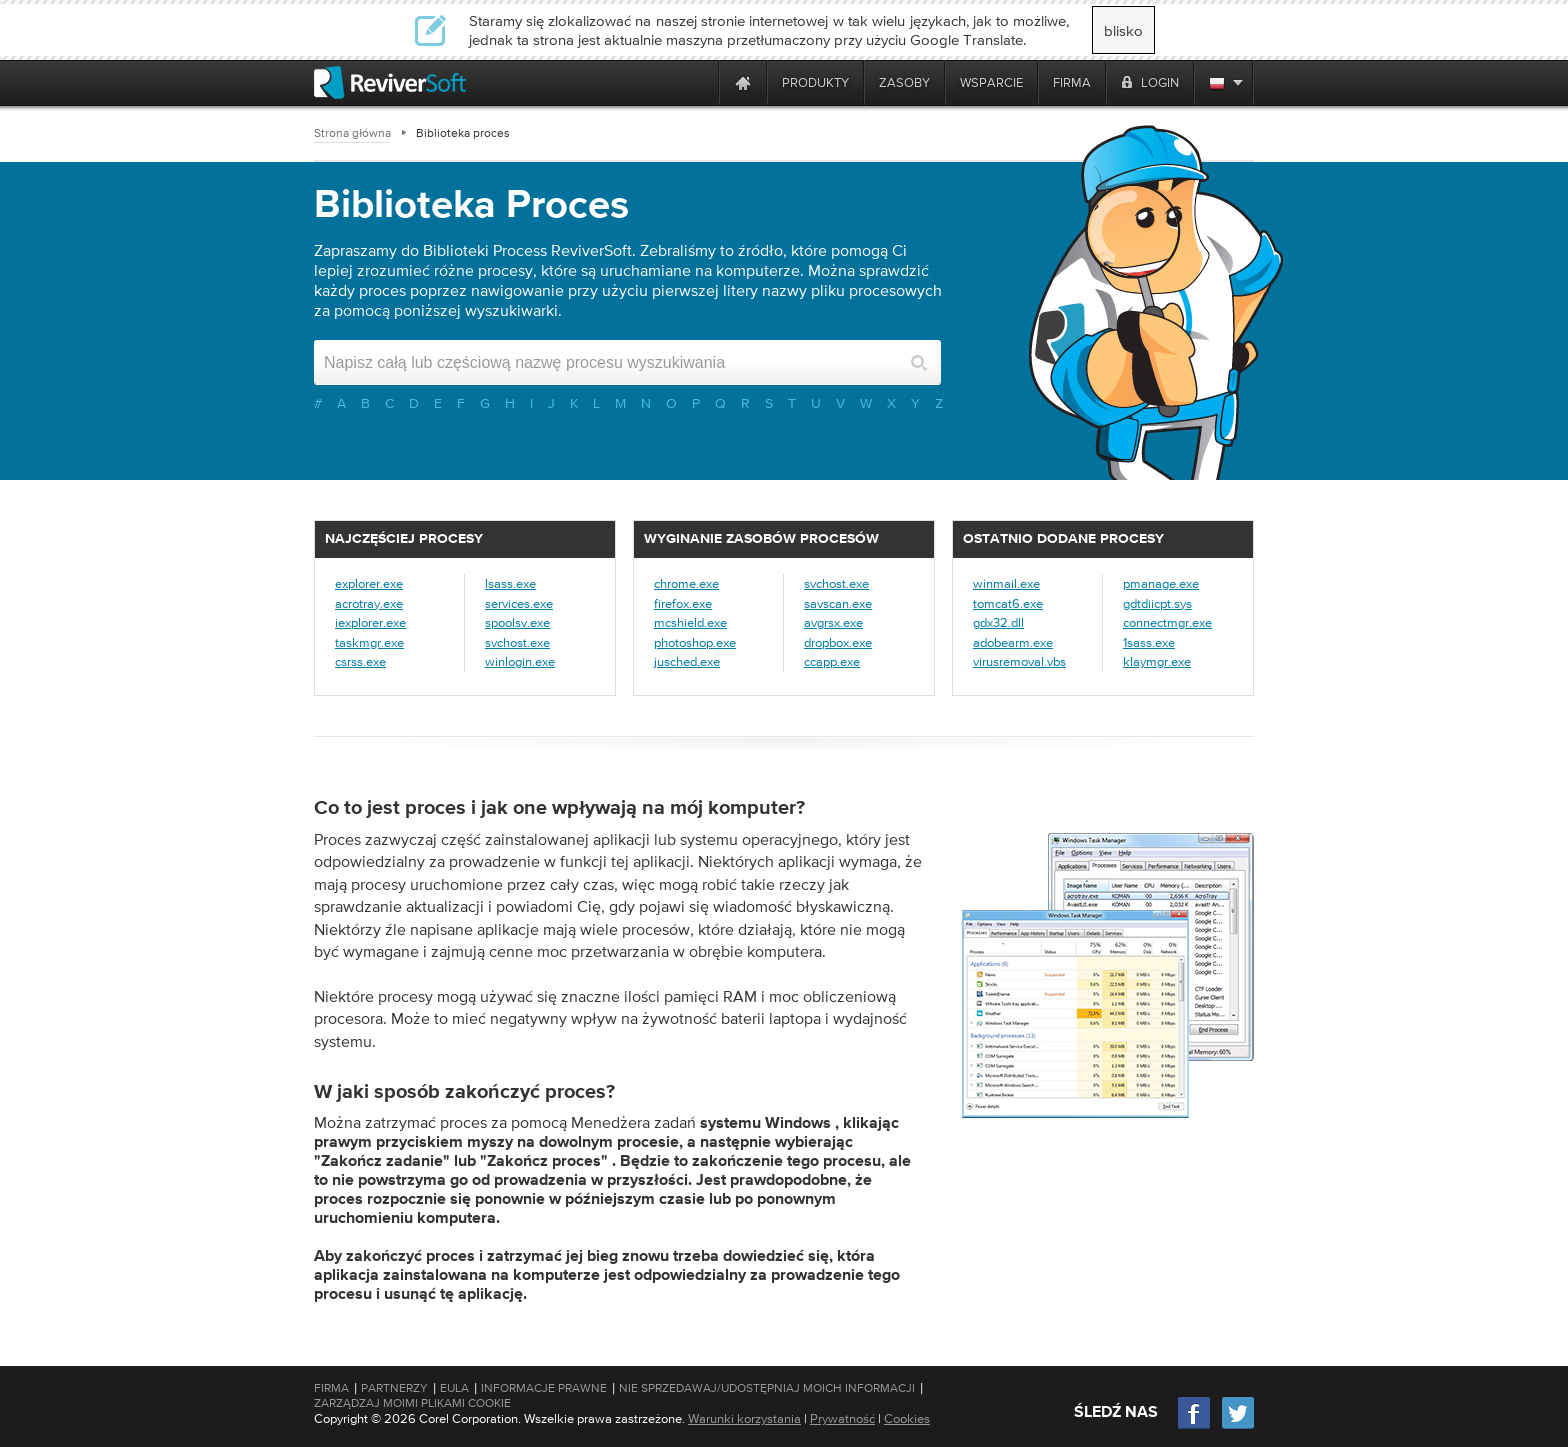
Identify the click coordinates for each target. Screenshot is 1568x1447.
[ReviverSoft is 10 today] (699, 82)
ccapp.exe (832, 661)
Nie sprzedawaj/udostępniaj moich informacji (767, 1388)
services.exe (519, 603)
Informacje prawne (544, 1388)
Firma (331, 1388)
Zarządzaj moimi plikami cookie (412, 1403)
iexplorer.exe (370, 622)
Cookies (907, 1418)
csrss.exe (360, 661)
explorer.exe (369, 583)
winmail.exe (1006, 583)
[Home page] (743, 82)
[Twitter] (1238, 1426)
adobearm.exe (1013, 642)
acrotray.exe (369, 603)
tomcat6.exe (1008, 603)
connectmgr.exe (1167, 622)
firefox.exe (683, 603)
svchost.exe (517, 642)
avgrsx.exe (833, 622)
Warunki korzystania (744, 1418)
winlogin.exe (520, 661)
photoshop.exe (695, 642)
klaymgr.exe (1157, 661)
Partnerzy (394, 1388)
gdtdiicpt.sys (1157, 603)
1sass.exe (1149, 642)
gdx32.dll (998, 622)
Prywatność (842, 1418)
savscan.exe (838, 603)
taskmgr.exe (369, 642)
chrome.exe (686, 583)
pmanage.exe (1161, 583)
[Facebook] (1195, 1426)
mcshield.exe (690, 622)
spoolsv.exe (517, 622)
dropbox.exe (838, 642)
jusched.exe (687, 661)
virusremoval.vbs (1019, 661)
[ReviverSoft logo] (390, 82)
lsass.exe (510, 583)
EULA (454, 1388)
